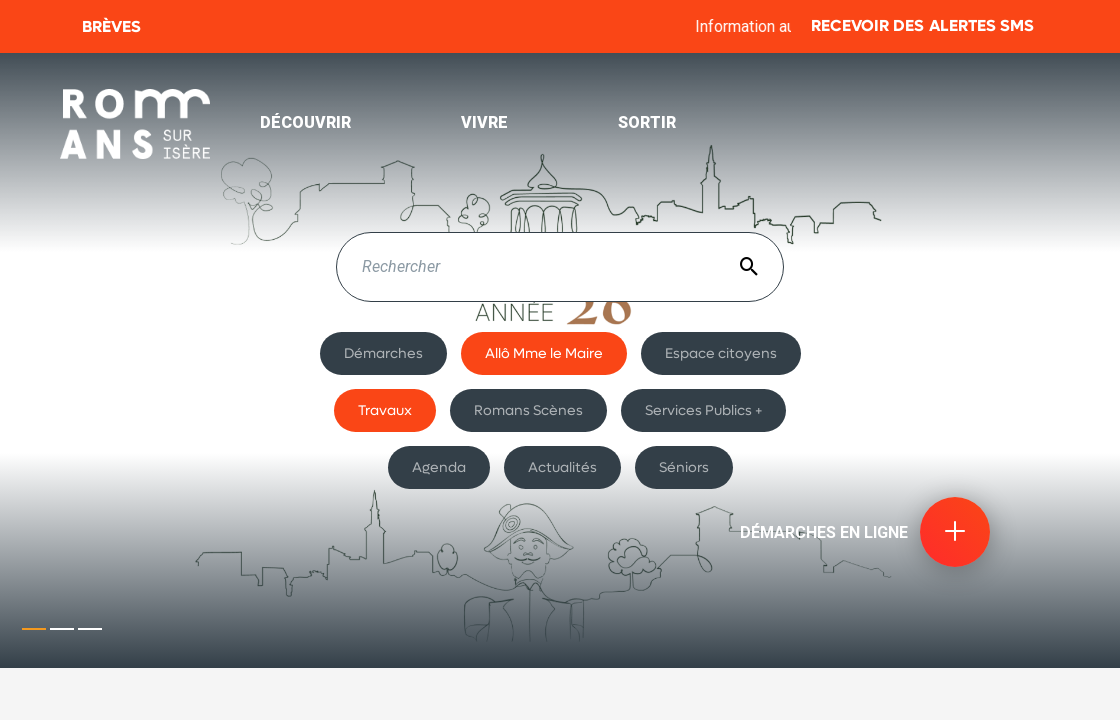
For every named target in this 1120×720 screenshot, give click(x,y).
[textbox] (560, 267)
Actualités (562, 467)
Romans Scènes (528, 410)
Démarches (383, 353)
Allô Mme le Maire (544, 353)
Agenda (439, 467)
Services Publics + (703, 410)
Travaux (385, 410)
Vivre (484, 122)
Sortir (647, 122)
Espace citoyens (721, 353)
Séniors (684, 467)
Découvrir (305, 122)
